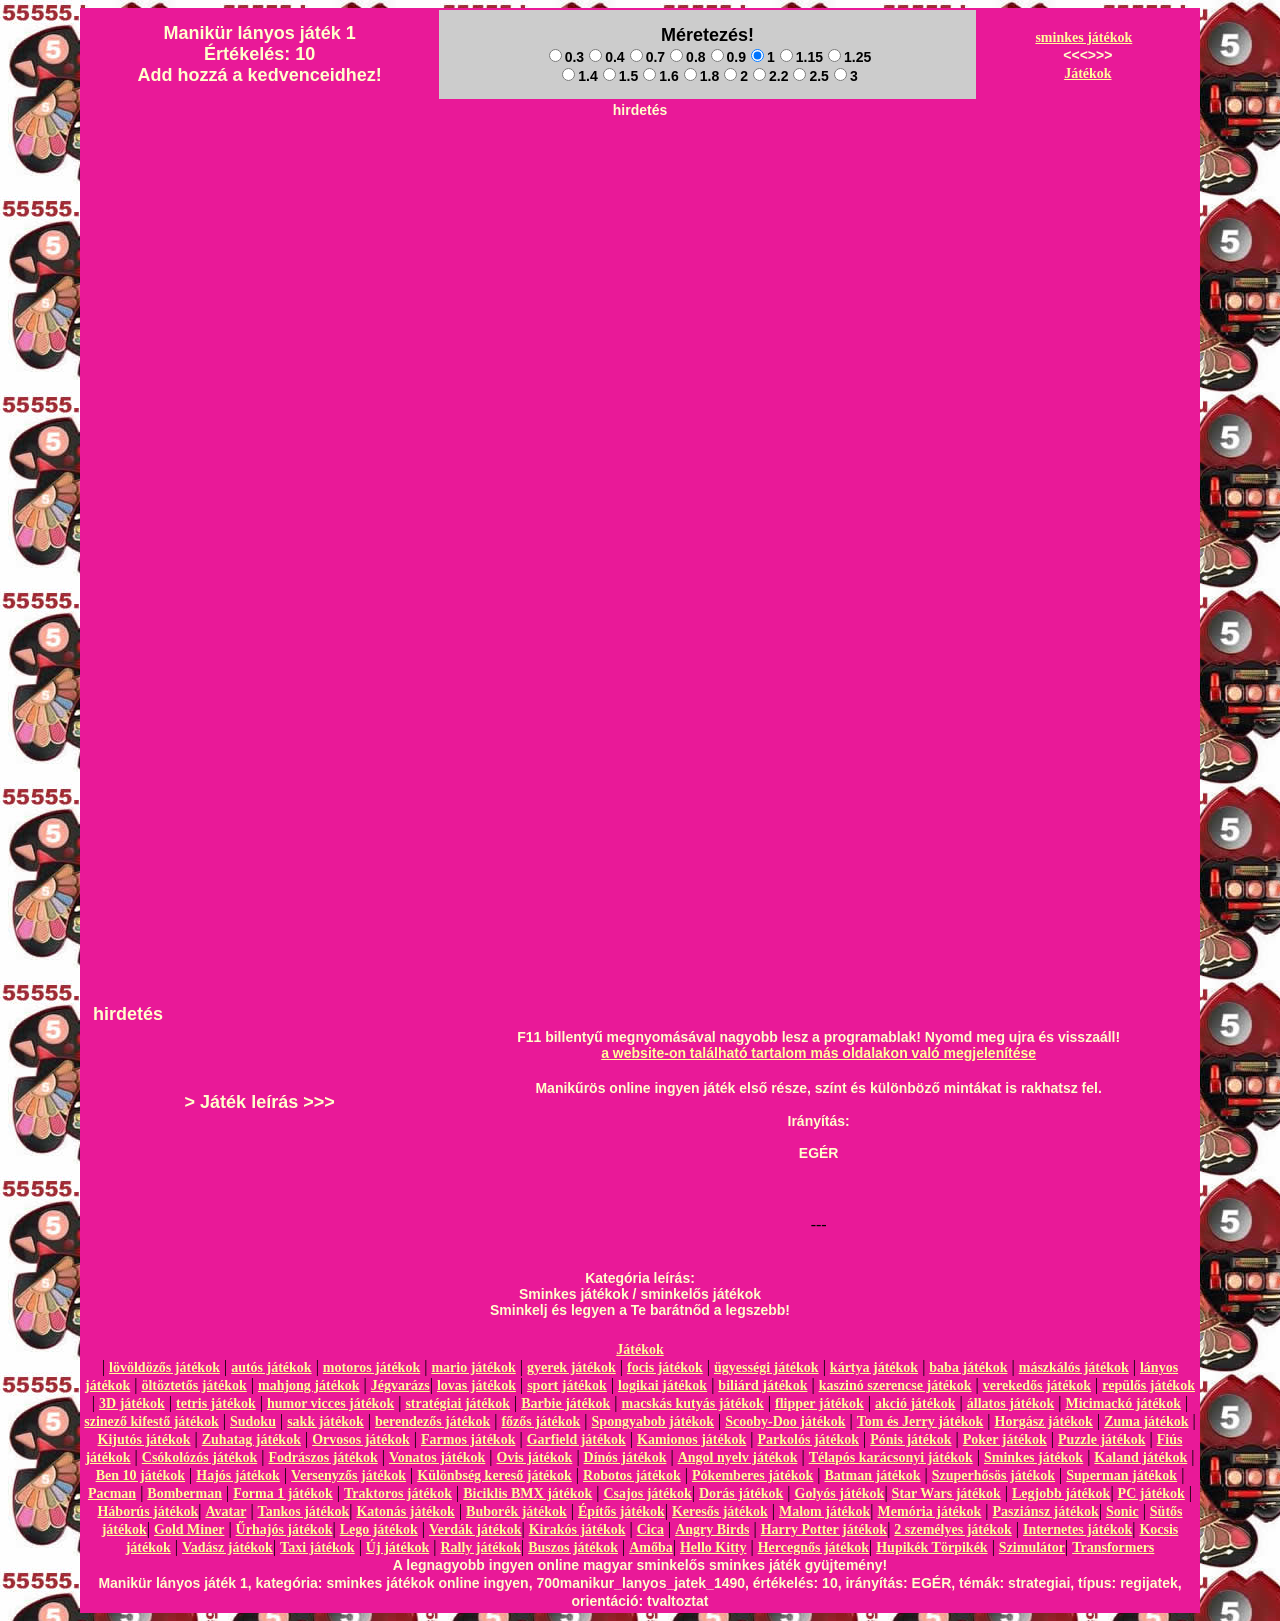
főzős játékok (540, 1421)
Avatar (225, 1511)
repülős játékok (1148, 1385)
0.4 (606, 57)
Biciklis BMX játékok (527, 1493)
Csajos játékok (647, 1493)
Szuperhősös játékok (993, 1475)
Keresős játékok (720, 1511)
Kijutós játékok (144, 1439)
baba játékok (968, 1367)
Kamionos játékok (691, 1439)
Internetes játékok (1077, 1529)
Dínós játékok (625, 1457)
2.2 (770, 76)
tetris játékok (216, 1403)
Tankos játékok (304, 1511)
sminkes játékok (1083, 37)
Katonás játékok (405, 1511)
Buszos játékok (573, 1547)
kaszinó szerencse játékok (895, 1385)
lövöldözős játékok (164, 1367)
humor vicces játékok (330, 1403)
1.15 (801, 57)
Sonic (1122, 1511)
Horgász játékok (1044, 1421)
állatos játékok (1011, 1403)
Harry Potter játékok (824, 1529)
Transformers (1113, 1547)
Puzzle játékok (1101, 1439)
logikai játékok (662, 1385)
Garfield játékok (576, 1439)
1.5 (620, 76)
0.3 (566, 57)
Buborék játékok (516, 1511)
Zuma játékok (1146, 1421)
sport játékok (567, 1385)
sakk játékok (325, 1421)
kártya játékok (874, 1367)
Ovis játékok (535, 1457)
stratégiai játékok (457, 1403)
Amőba (651, 1547)
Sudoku (253, 1421)
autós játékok (271, 1367)
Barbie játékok (565, 1403)
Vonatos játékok (437, 1457)
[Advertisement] (640, 171)
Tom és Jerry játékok (920, 1421)
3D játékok (132, 1403)
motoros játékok (371, 1367)
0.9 (728, 57)
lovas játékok (476, 1385)
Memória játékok (930, 1511)
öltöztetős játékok (193, 1385)
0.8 (687, 57)
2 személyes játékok (952, 1529)
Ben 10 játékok (140, 1475)
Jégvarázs (400, 1385)
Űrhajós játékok (284, 1529)
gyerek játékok (571, 1367)
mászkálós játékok (1074, 1367)
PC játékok (1151, 1493)
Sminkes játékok (1033, 1457)
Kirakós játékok (577, 1529)
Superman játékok (1121, 1475)
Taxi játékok (317, 1547)
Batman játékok (873, 1475)
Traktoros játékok (398, 1493)
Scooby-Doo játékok (785, 1421)
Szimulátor (1032, 1547)
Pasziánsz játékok (1046, 1511)
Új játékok (397, 1547)
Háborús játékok (147, 1511)
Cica (650, 1529)
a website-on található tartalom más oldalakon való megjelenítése (818, 1053)
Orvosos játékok (361, 1439)
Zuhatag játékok (251, 1439)
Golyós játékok (840, 1493)
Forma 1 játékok (283, 1493)
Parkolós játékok (809, 1439)
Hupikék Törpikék (931, 1547)
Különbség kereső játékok (494, 1475)
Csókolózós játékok (200, 1457)
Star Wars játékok (946, 1493)
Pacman (112, 1493)
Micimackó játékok (1122, 1403)
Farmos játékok (468, 1439)
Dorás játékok (741, 1493)
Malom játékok (824, 1511)
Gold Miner (189, 1529)
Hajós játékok (238, 1475)
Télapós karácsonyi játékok (891, 1457)
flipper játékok (819, 1403)
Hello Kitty (713, 1547)
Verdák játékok (475, 1529)
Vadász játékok (227, 1547)
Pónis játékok (910, 1439)
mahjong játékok (309, 1385)
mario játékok (473, 1367)
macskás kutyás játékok (692, 1403)
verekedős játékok (1037, 1385)
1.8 (701, 76)
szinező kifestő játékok (151, 1421)
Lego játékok (379, 1529)
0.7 (647, 57)
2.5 (810, 76)
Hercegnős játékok (813, 1547)
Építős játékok (621, 1511)
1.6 (660, 76)
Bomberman (184, 1493)
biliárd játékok (762, 1385)
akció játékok (915, 1403)
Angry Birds (712, 1529)
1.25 (849, 57)
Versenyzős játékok (348, 1475)
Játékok (1087, 73)
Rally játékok (480, 1547)
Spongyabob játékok (653, 1421)
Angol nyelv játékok (738, 1457)
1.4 (579, 76)
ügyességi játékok (766, 1367)
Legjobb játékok (1061, 1493)
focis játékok (665, 1367)
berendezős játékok (432, 1421)
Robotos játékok (632, 1475)
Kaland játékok (1140, 1457)
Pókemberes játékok (752, 1475)
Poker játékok (1005, 1439)
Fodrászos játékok (323, 1457)
